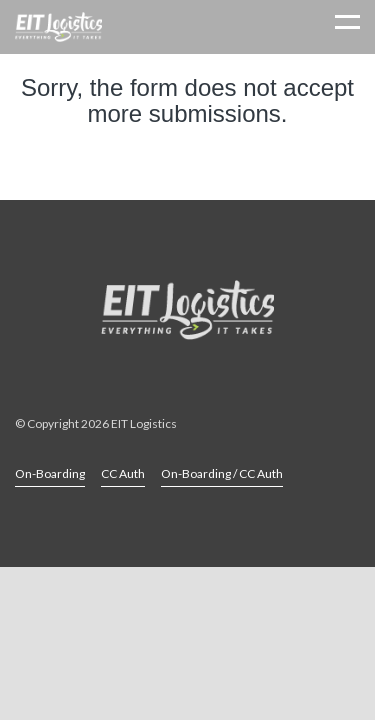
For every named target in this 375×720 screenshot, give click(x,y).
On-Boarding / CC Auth (222, 474)
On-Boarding (50, 474)
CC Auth (123, 474)
